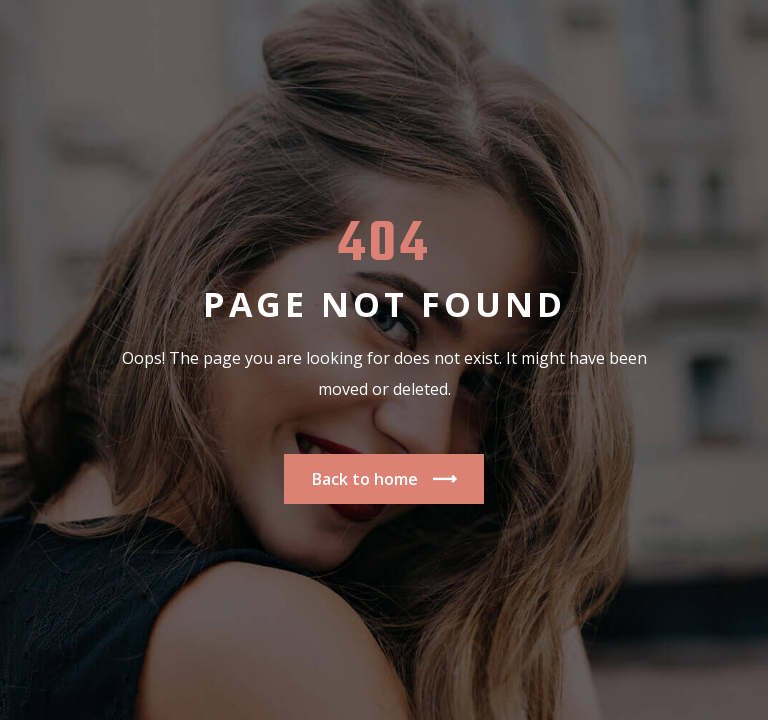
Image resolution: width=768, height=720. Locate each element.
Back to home (384, 479)
